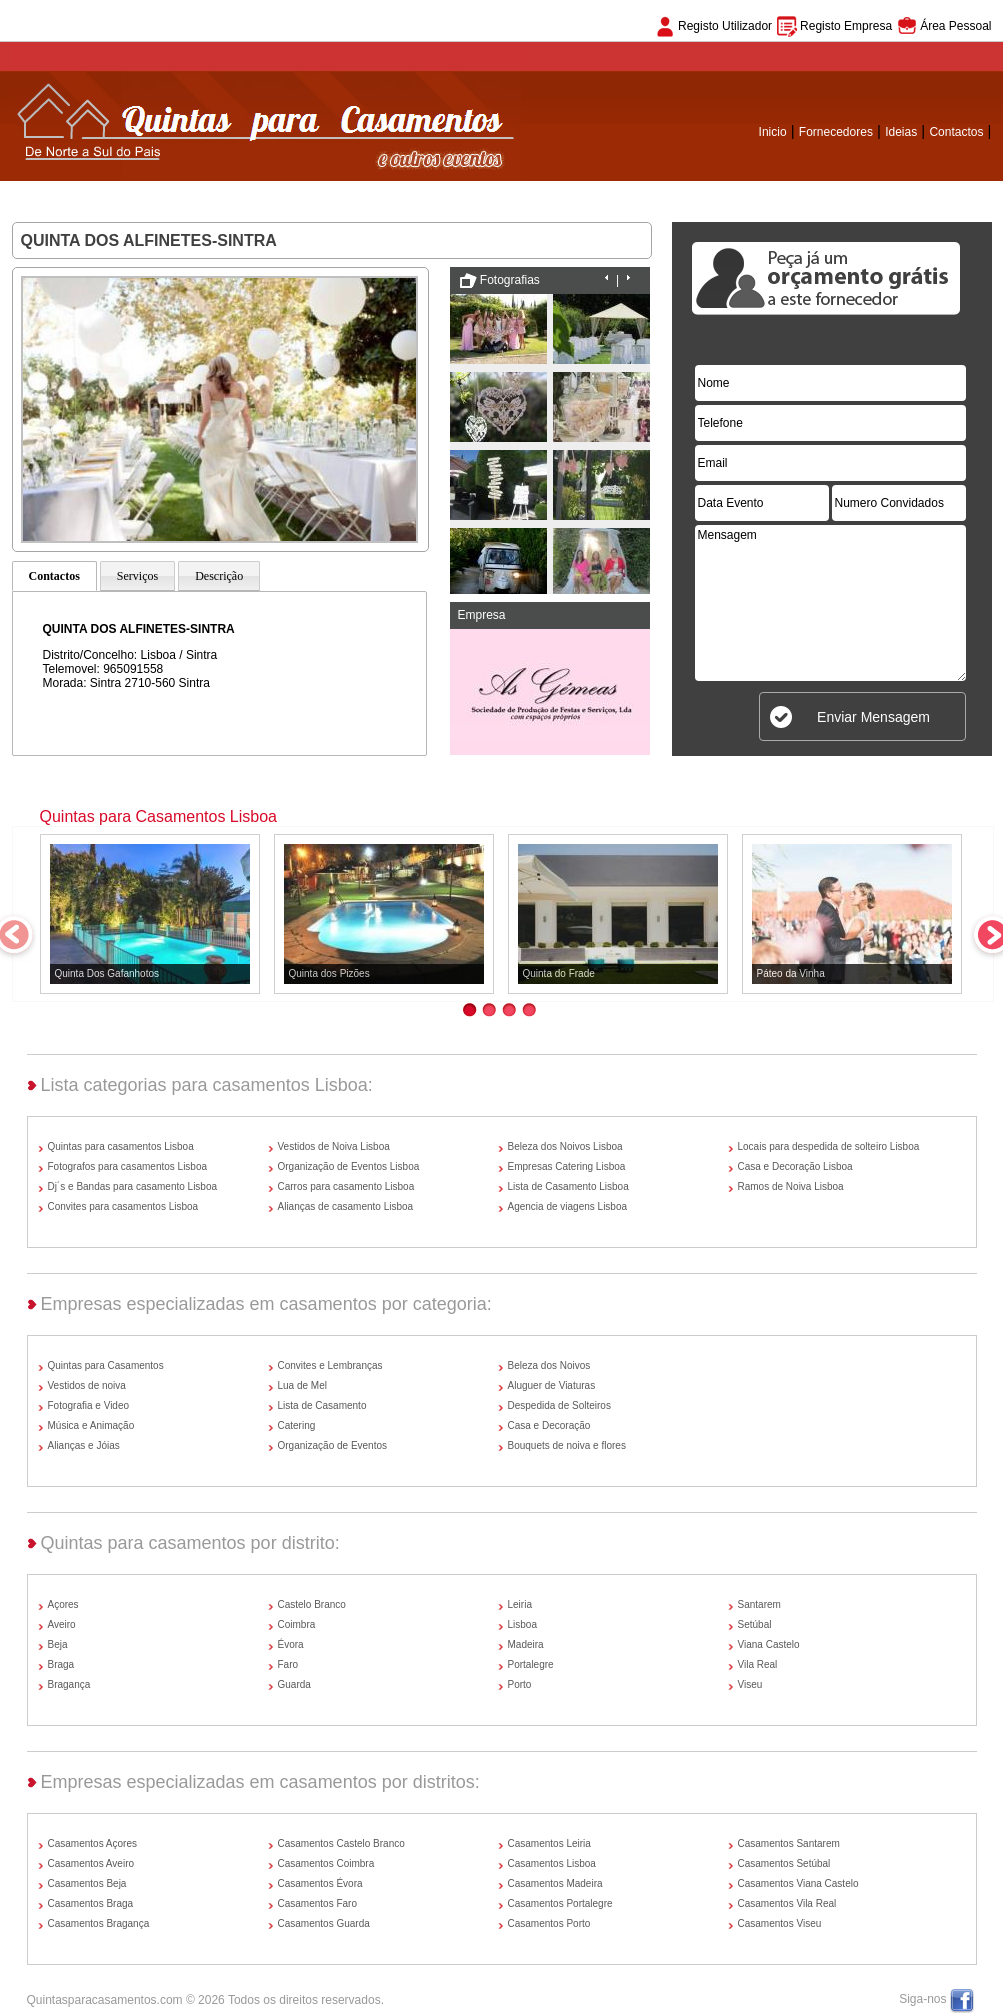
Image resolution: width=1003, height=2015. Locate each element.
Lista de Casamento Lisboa (568, 1186)
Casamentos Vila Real (787, 1903)
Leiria (520, 1604)
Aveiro (62, 1624)
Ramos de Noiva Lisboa (791, 1186)
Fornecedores (836, 132)
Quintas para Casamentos (106, 1365)
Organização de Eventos (333, 1445)
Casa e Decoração (549, 1425)
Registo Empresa (846, 26)
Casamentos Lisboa (552, 1863)
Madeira (526, 1644)
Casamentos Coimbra (326, 1863)
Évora (291, 1644)
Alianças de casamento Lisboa (346, 1206)
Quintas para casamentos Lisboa (121, 1146)
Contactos (956, 132)
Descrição (219, 576)
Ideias (901, 132)
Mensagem (830, 603)
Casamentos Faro (317, 1903)
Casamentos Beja (87, 1883)
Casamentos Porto (549, 1923)
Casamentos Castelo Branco (341, 1843)
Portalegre (531, 1664)
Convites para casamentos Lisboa (123, 1206)
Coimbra (297, 1624)
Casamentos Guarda (324, 1923)
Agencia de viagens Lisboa (568, 1206)
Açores (63, 1604)
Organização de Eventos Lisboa (349, 1166)
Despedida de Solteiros (559, 1405)
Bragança (69, 1684)
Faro (288, 1664)
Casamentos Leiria (549, 1843)
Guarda (294, 1684)
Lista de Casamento (322, 1405)
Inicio (773, 132)
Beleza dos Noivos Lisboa (565, 1146)
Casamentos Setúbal (784, 1863)
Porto (520, 1684)
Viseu (750, 1684)
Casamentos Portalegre (560, 1903)
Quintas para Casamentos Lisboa (158, 816)
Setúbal (755, 1624)
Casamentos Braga (91, 1903)
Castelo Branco (312, 1604)
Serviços (137, 576)
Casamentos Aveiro (91, 1863)
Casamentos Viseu (780, 1923)
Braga (61, 1664)
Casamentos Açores (93, 1843)
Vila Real (758, 1664)
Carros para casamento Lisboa (346, 1186)
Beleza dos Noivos (549, 1365)
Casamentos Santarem (789, 1843)
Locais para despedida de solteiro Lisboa (829, 1146)
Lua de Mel (302, 1385)
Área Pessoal (955, 26)
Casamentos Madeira (555, 1883)
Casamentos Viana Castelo (798, 1883)
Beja (58, 1644)
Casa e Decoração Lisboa (795, 1166)
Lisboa (522, 1624)
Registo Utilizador (725, 26)
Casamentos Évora (320, 1883)
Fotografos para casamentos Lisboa (128, 1166)
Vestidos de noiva (87, 1385)
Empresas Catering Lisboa (567, 1166)
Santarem (759, 1604)
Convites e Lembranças (330, 1365)
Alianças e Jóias (84, 1445)
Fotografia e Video (89, 1405)
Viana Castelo (769, 1644)
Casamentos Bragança (99, 1923)
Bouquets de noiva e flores (567, 1445)
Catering (297, 1425)
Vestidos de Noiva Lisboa (334, 1146)
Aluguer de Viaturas (552, 1385)
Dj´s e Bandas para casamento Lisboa (133, 1186)
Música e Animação (91, 1425)
